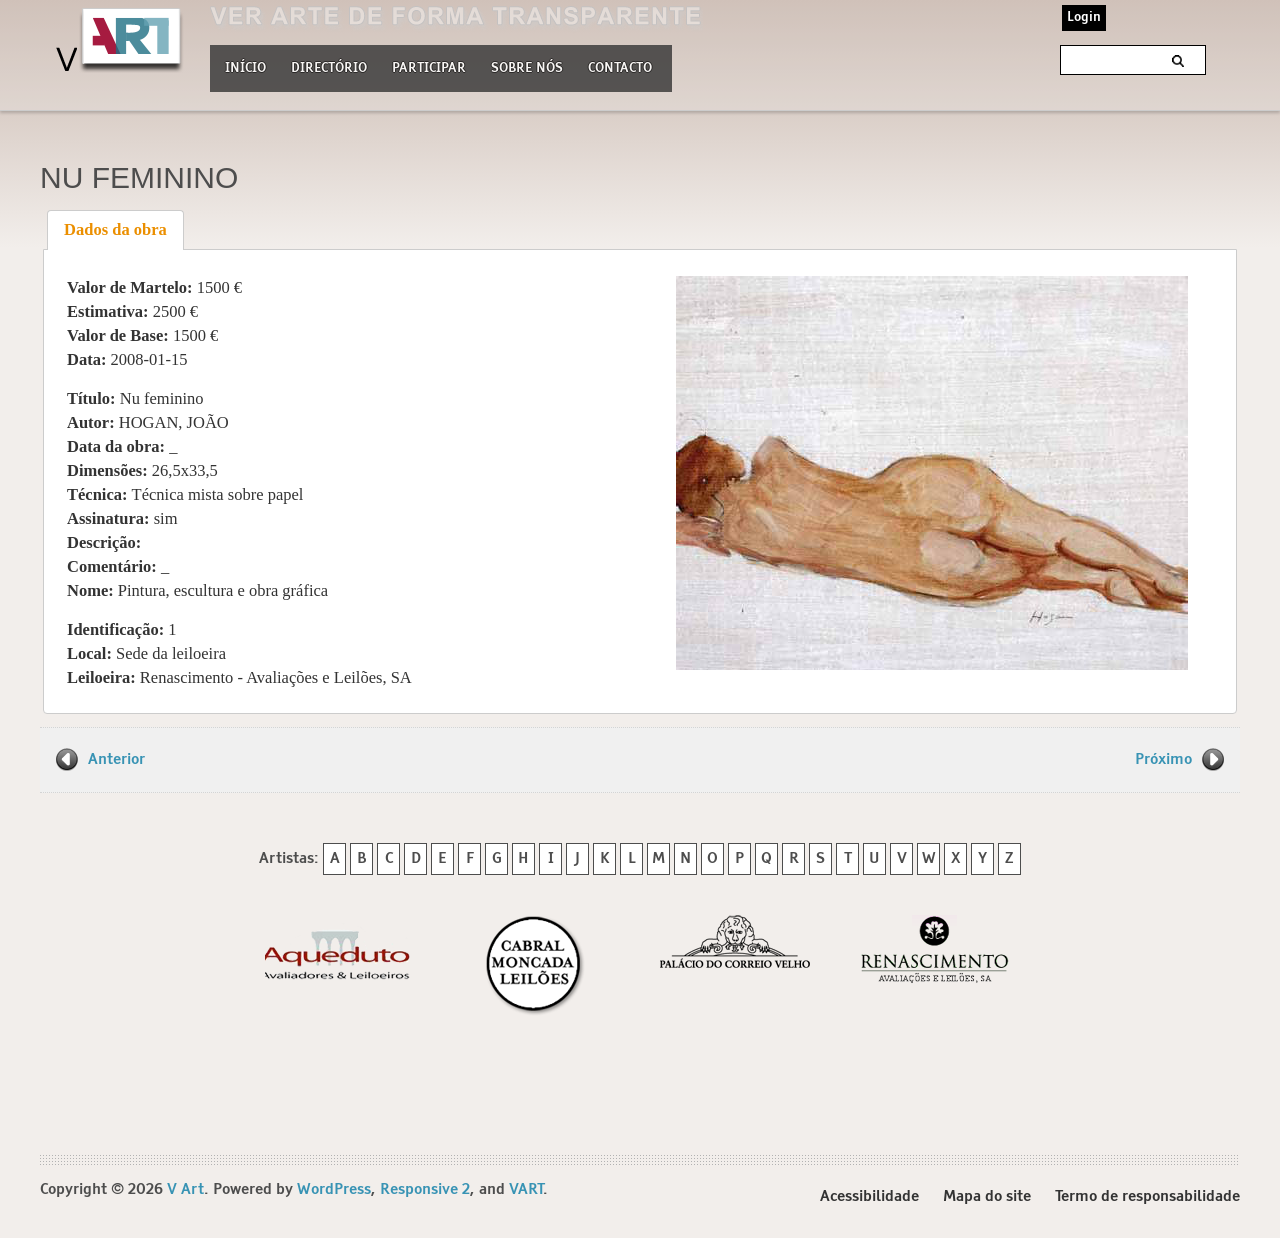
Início (245, 68)
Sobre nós (527, 66)
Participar (429, 68)
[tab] (116, 230)
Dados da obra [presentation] (115, 229)
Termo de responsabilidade (1147, 1196)
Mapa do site (987, 1196)
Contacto (620, 68)
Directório (329, 66)
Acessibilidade (869, 1196)
